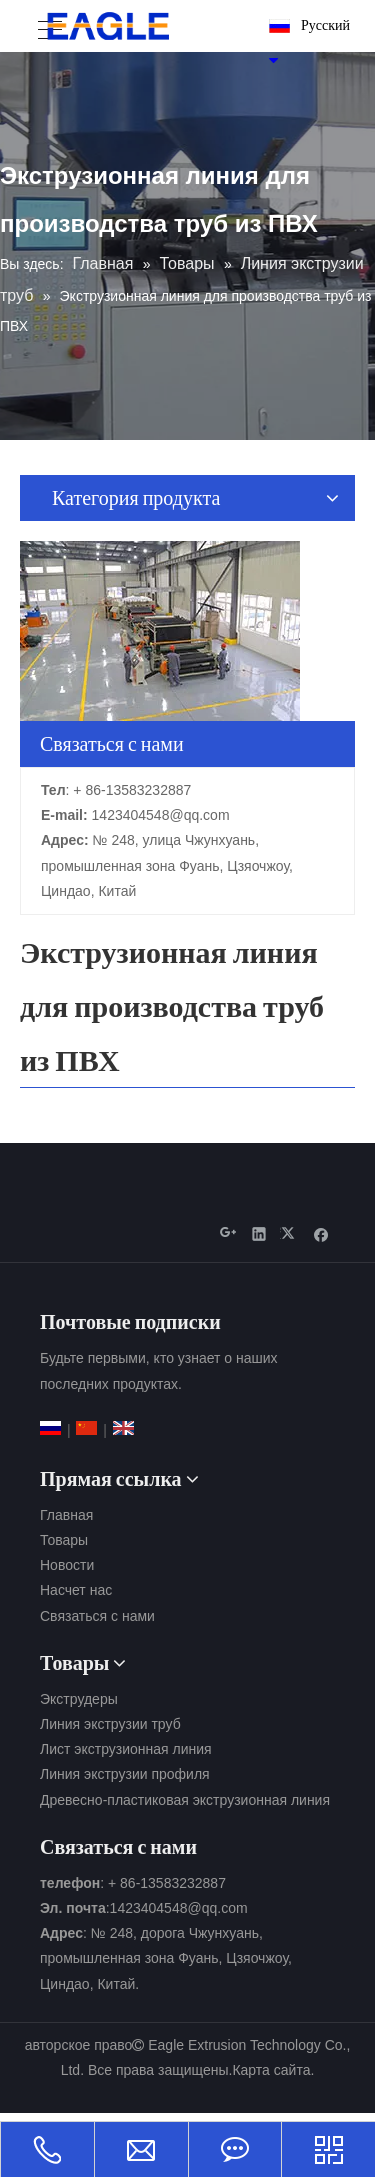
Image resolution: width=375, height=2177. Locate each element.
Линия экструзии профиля (125, 1774)
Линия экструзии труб (110, 1724)
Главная (66, 1515)
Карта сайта (271, 2070)
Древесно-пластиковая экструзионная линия (185, 1800)
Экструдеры (79, 1699)
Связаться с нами (97, 1616)
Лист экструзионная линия (126, 1749)
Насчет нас (76, 1590)
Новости (67, 1565)
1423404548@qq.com (161, 815)
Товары (64, 1540)
